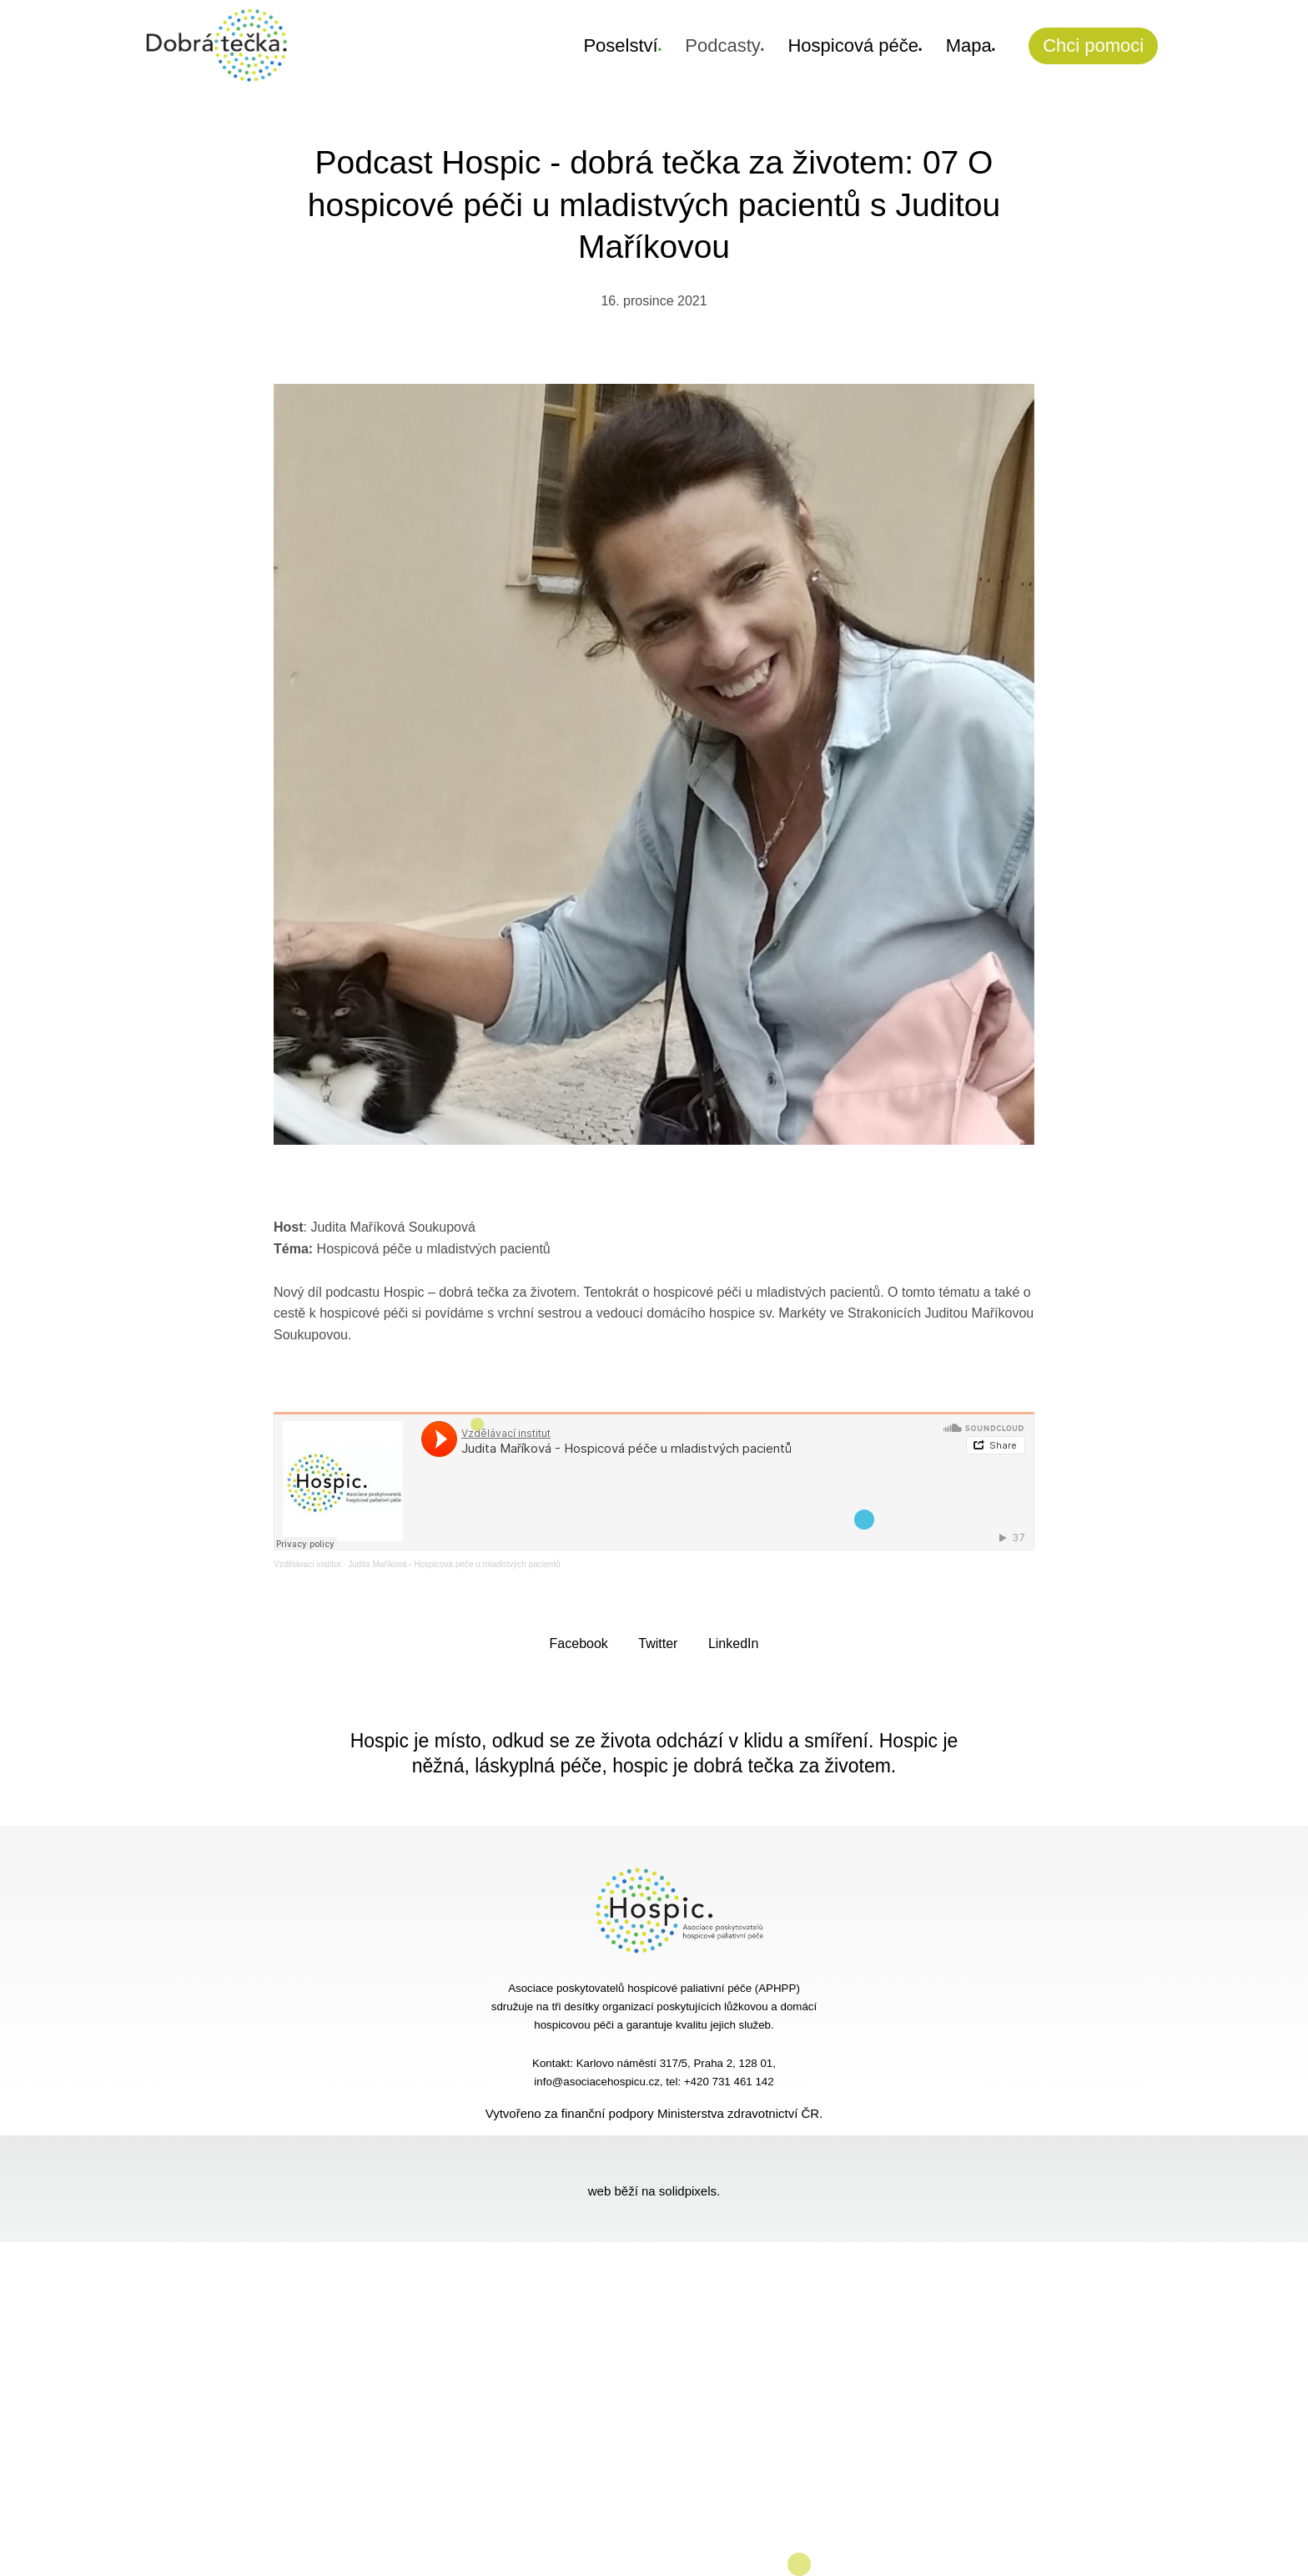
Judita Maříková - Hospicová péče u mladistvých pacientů (454, 1564)
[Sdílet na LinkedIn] (733, 1643)
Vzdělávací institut (307, 1564)
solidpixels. (689, 2191)
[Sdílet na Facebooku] (579, 1643)
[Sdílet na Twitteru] (657, 1643)
